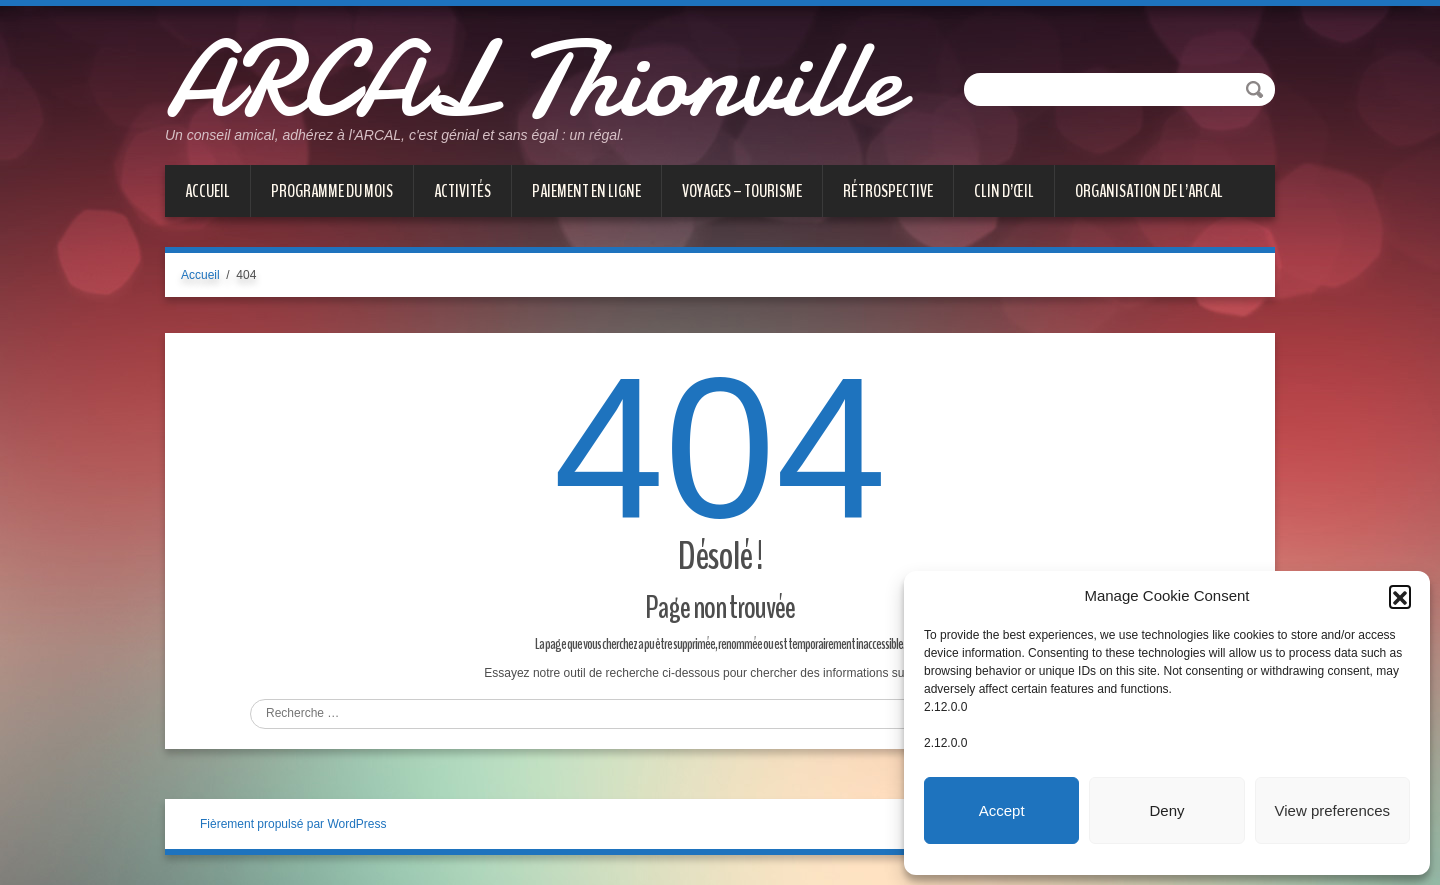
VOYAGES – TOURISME (742, 191)
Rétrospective (888, 191)
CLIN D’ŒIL (1004, 191)
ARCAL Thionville (532, 80)
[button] (1400, 596)
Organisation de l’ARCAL (1149, 191)
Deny (1166, 810)
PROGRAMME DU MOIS (332, 191)
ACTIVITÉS (462, 191)
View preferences (1333, 810)
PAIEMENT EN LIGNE (586, 191)
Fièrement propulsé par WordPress (293, 824)
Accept (1002, 810)
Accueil (207, 191)
